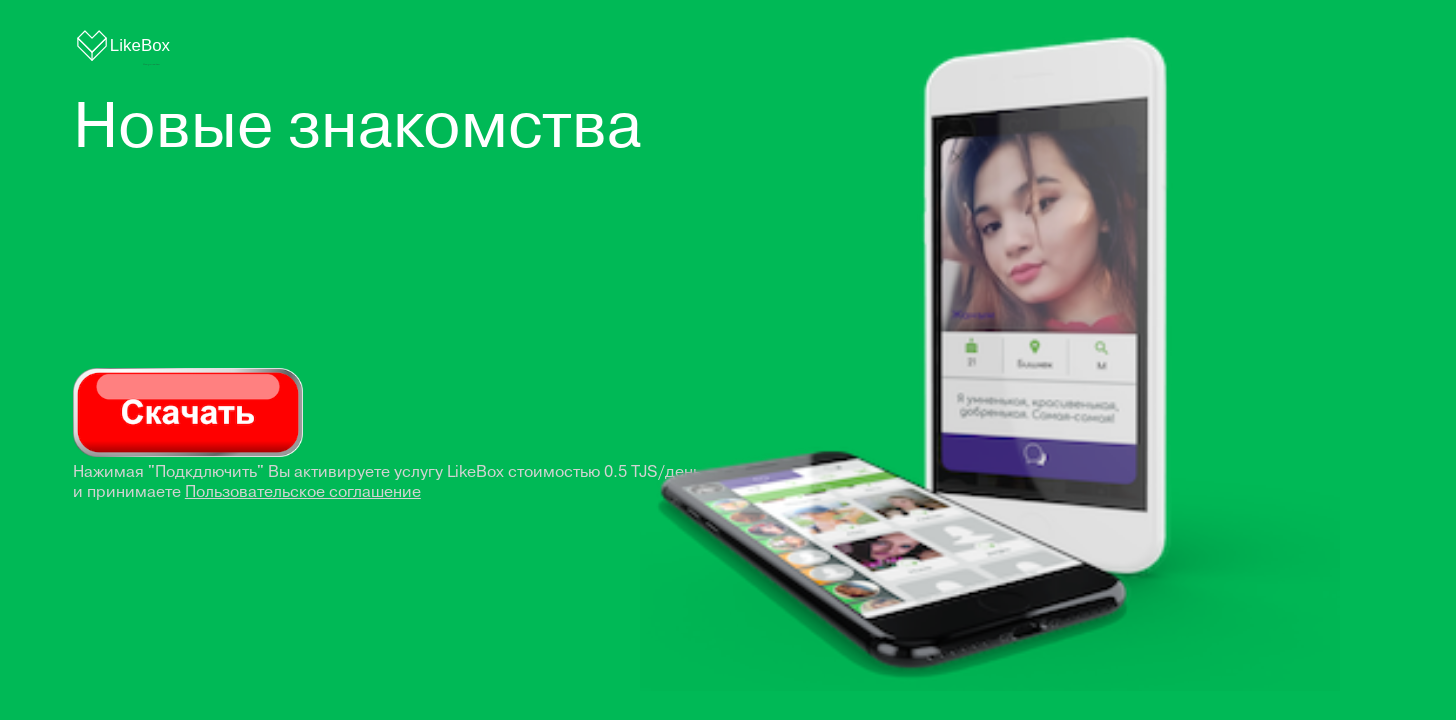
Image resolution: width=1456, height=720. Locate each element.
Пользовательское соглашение (303, 492)
